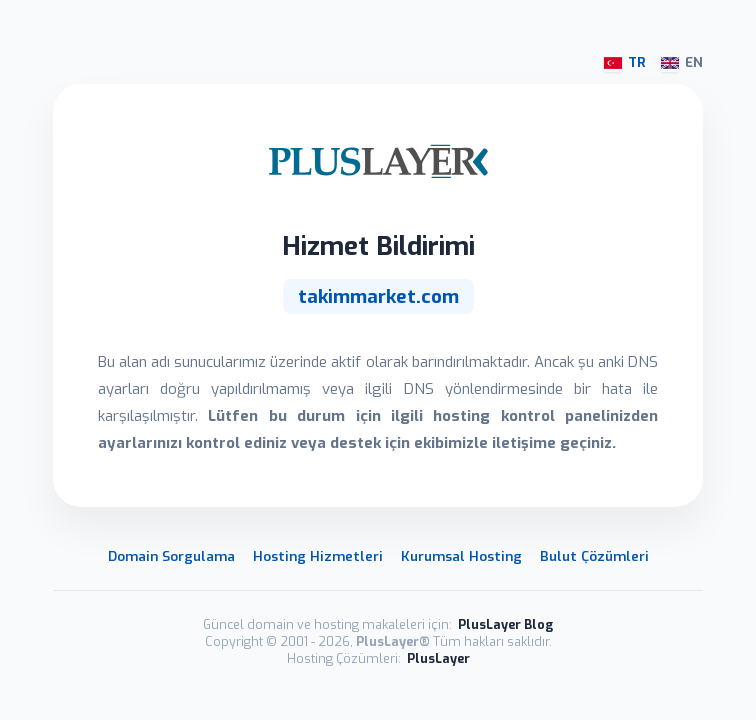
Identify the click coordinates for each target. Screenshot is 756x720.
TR (625, 63)
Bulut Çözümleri (594, 556)
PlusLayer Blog (505, 624)
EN (682, 63)
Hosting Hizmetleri (318, 556)
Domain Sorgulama (171, 556)
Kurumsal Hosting (461, 556)
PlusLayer (438, 658)
